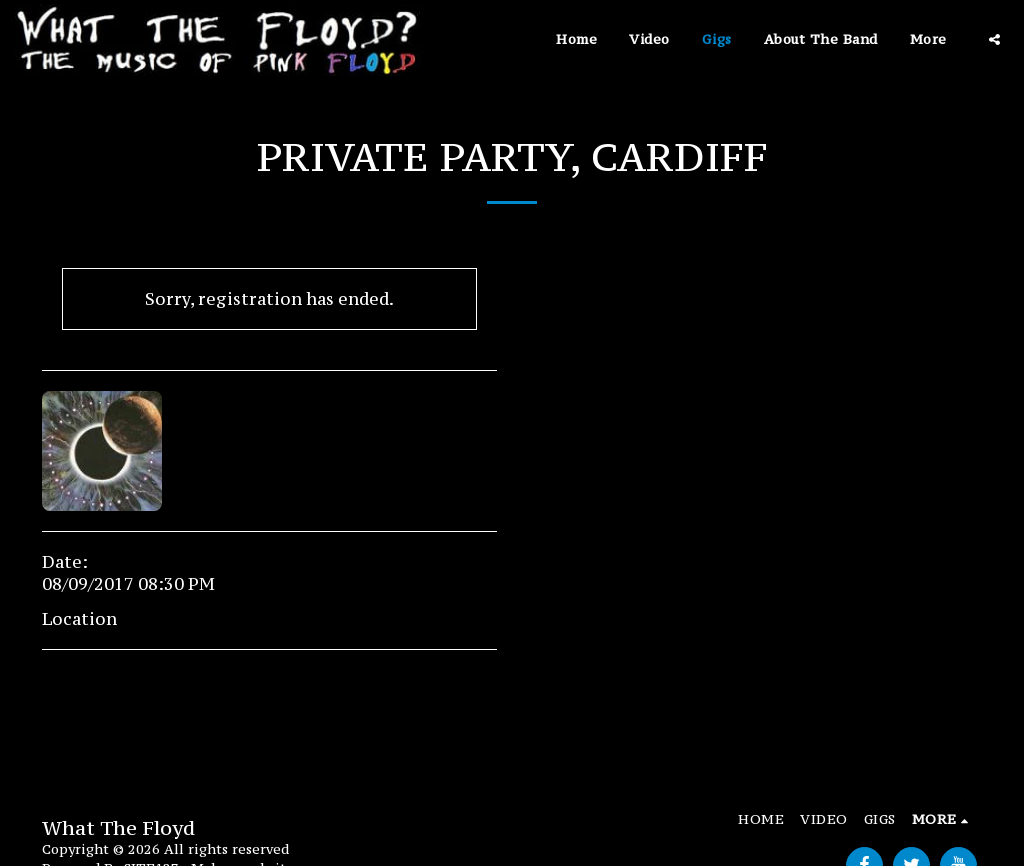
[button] (994, 39)
